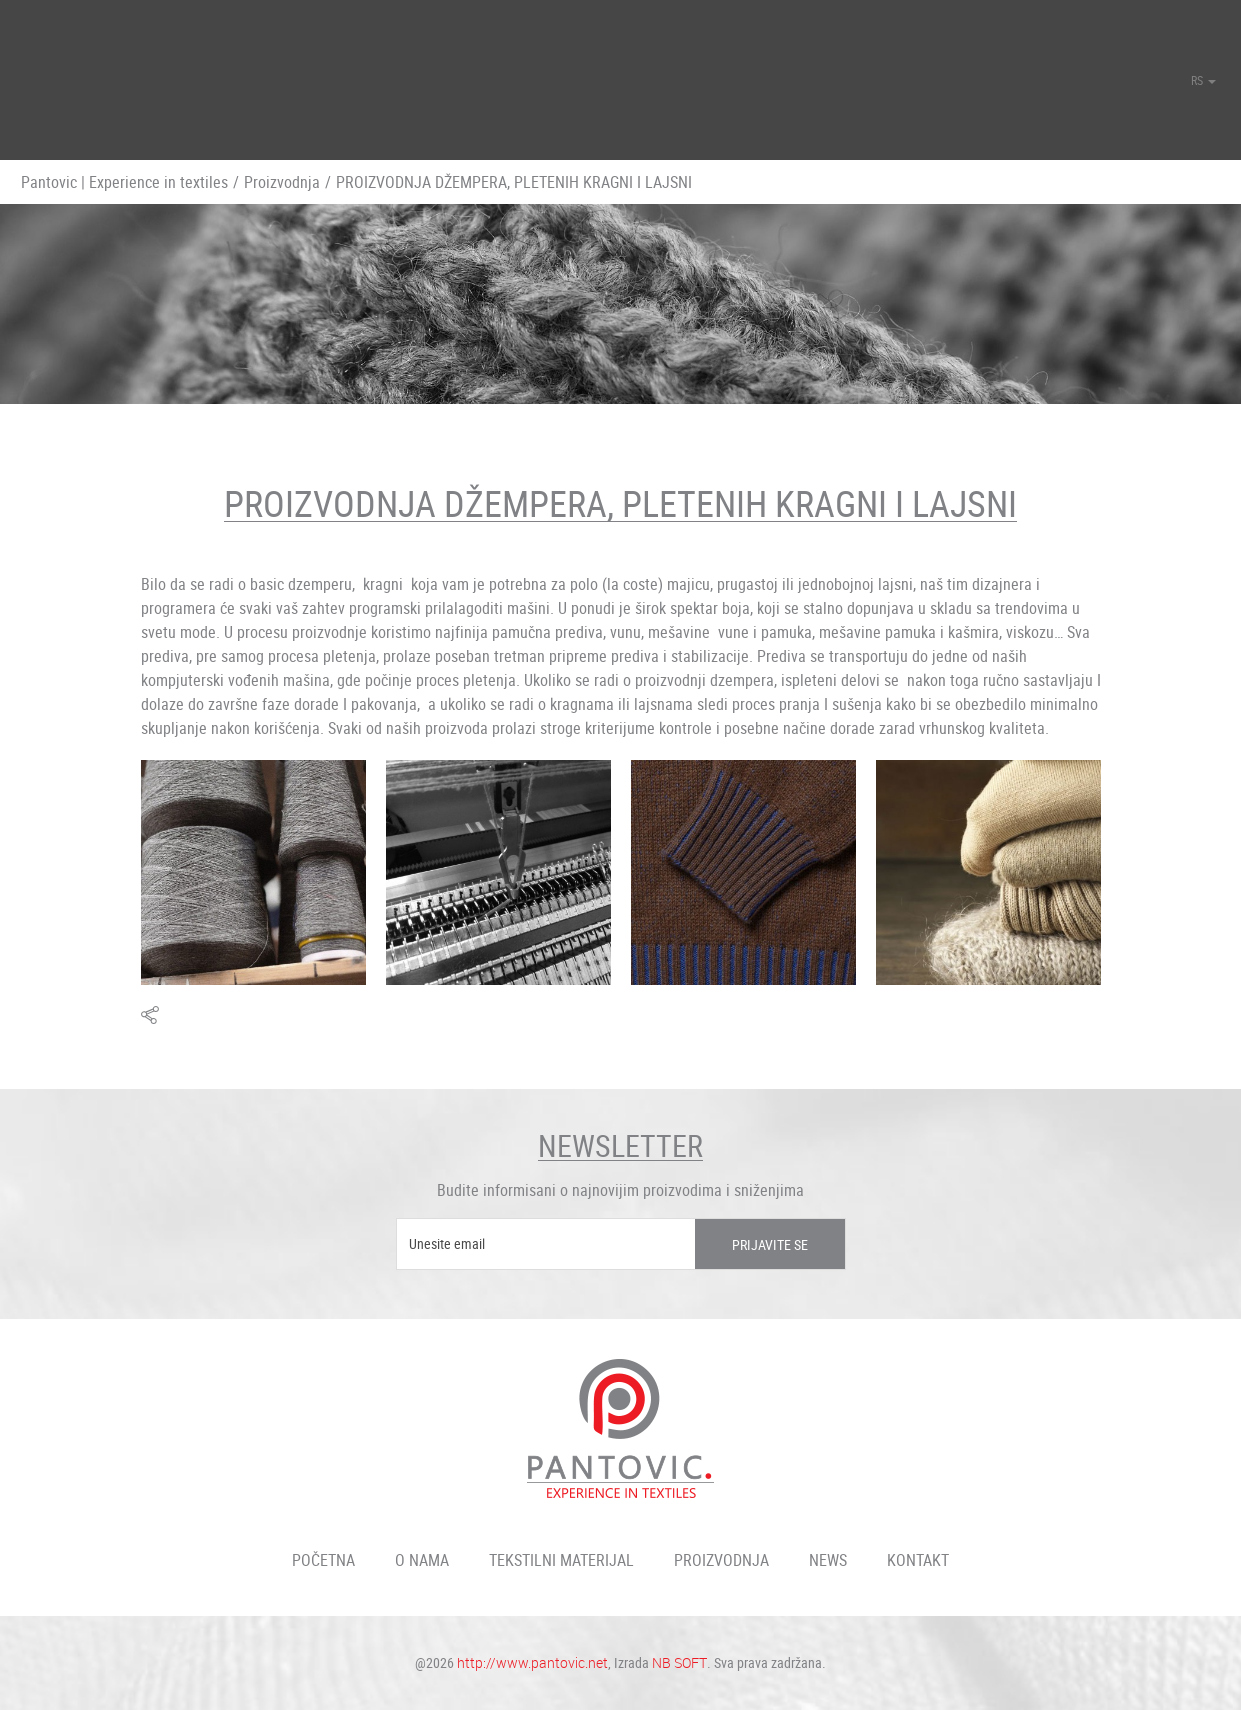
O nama (422, 1560)
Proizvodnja (282, 182)
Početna (323, 1560)
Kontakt (918, 1560)
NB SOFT (679, 1662)
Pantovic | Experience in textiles (124, 182)
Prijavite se (770, 1244)
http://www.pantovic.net (532, 1662)
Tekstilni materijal (561, 1560)
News (828, 1560)
